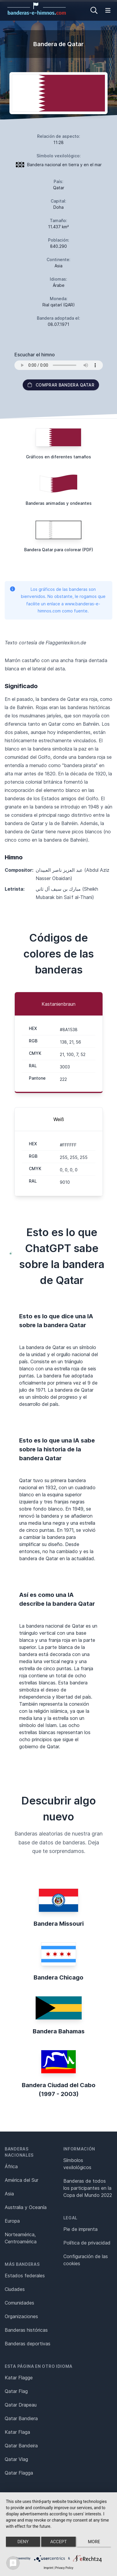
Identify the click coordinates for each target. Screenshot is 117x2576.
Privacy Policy (64, 2567)
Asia (9, 2194)
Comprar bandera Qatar (60, 384)
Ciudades (15, 2289)
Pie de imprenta (80, 2229)
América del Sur (21, 2180)
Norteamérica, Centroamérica (21, 2238)
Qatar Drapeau (21, 2405)
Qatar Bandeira (21, 2446)
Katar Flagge (19, 2378)
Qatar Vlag (16, 2459)
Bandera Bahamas (59, 2031)
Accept (58, 2541)
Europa (12, 2221)
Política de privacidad (87, 2243)
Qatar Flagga (19, 2473)
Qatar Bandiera (21, 2418)
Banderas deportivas (27, 2344)
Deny (23, 2541)
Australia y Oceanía (26, 2207)
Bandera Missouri (59, 1923)
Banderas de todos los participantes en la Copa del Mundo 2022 (87, 2188)
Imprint (48, 2567)
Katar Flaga (17, 2432)
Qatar (58, 187)
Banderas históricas (26, 2330)
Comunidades (19, 2303)
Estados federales (25, 2276)
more (94, 2541)
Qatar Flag (16, 2391)
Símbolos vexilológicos (77, 2163)
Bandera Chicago (58, 1977)
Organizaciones (21, 2316)
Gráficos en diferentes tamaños (58, 456)
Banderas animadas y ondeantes (59, 503)
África (11, 2166)
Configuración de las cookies (85, 2259)
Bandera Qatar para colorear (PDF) (58, 549)
